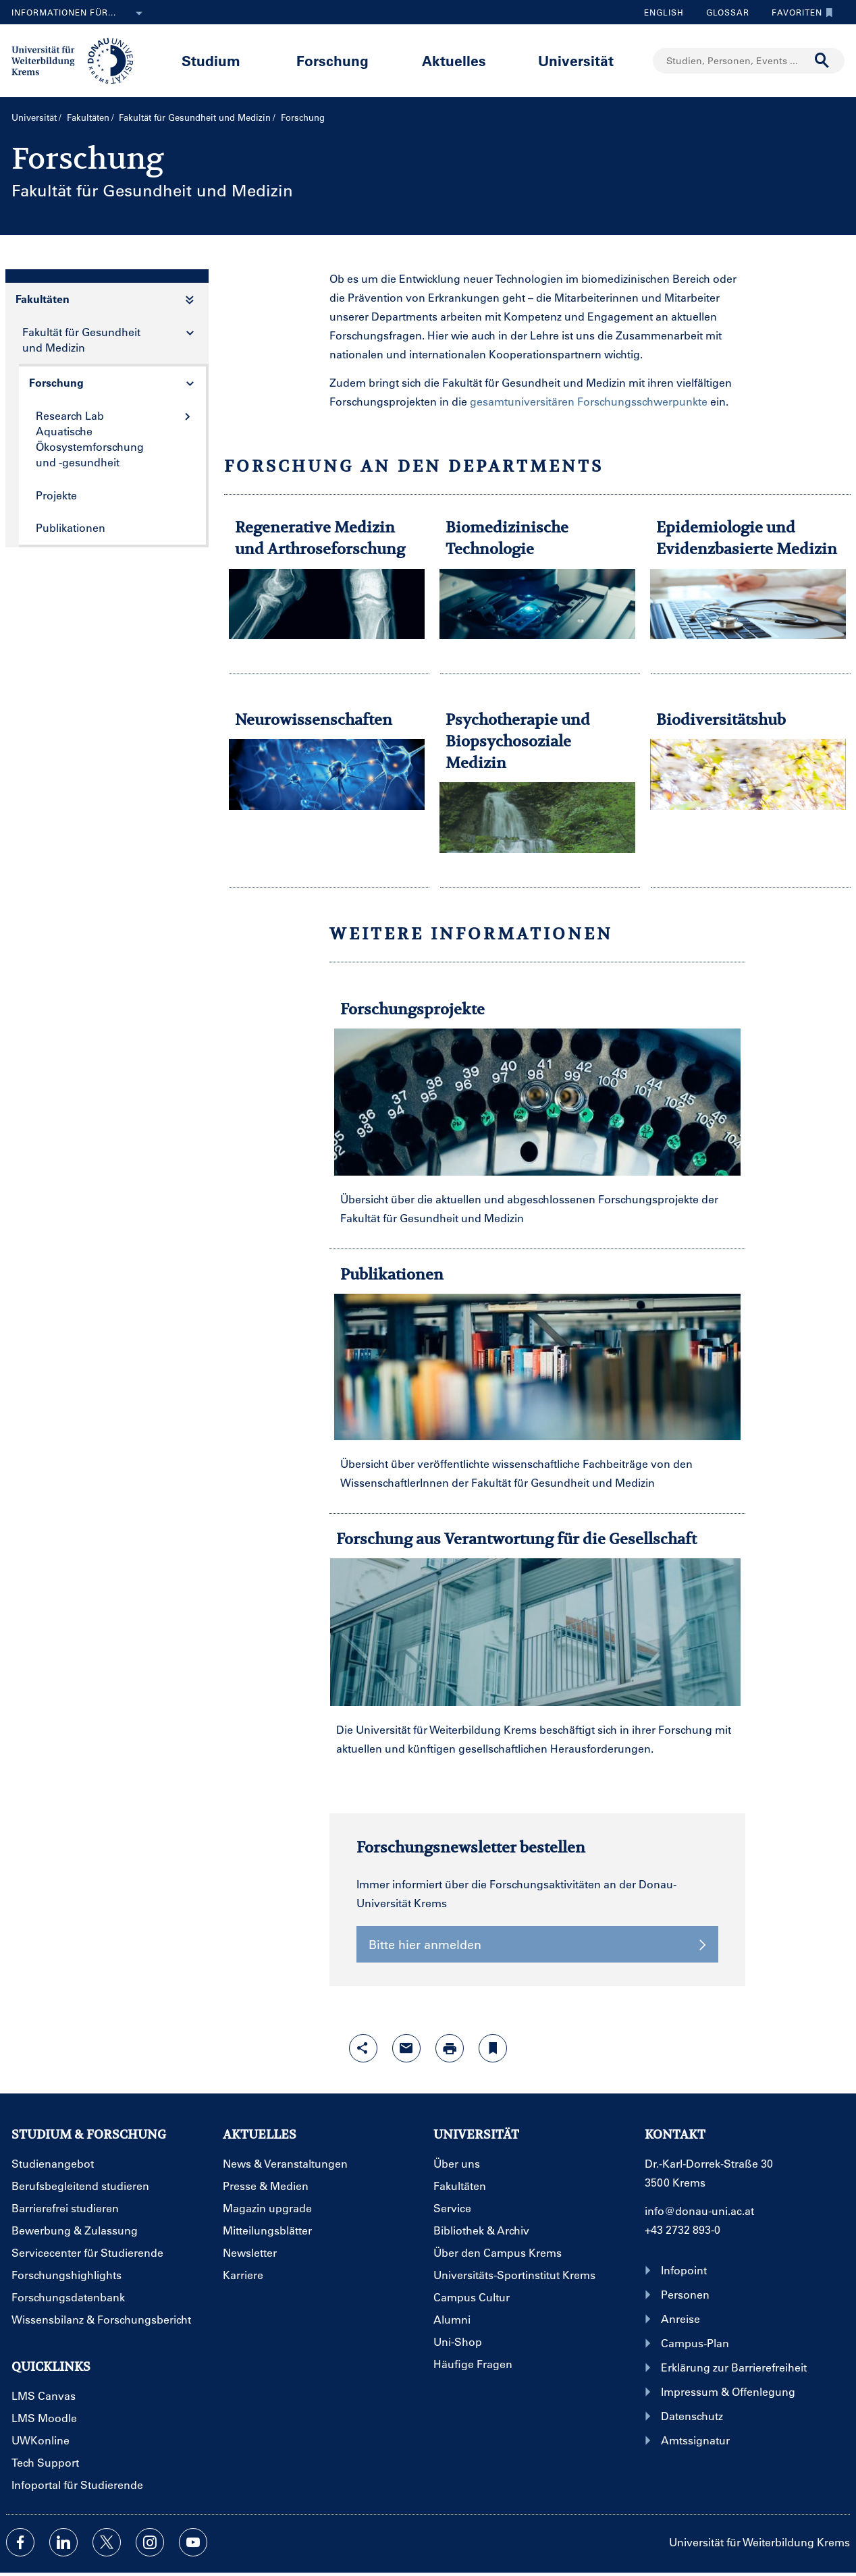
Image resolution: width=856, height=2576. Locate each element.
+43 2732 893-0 (682, 2229)
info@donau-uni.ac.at (699, 2210)
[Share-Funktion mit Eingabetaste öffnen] (363, 2048)
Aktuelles (454, 60)
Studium (211, 60)
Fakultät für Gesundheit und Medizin (195, 117)
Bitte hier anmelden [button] (537, 1944)
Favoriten (798, 12)
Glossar (722, 12)
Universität (576, 60)
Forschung (332, 60)
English (664, 12)
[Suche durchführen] (822, 61)
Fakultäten (88, 117)
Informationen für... (79, 13)
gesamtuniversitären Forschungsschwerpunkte (588, 401)
